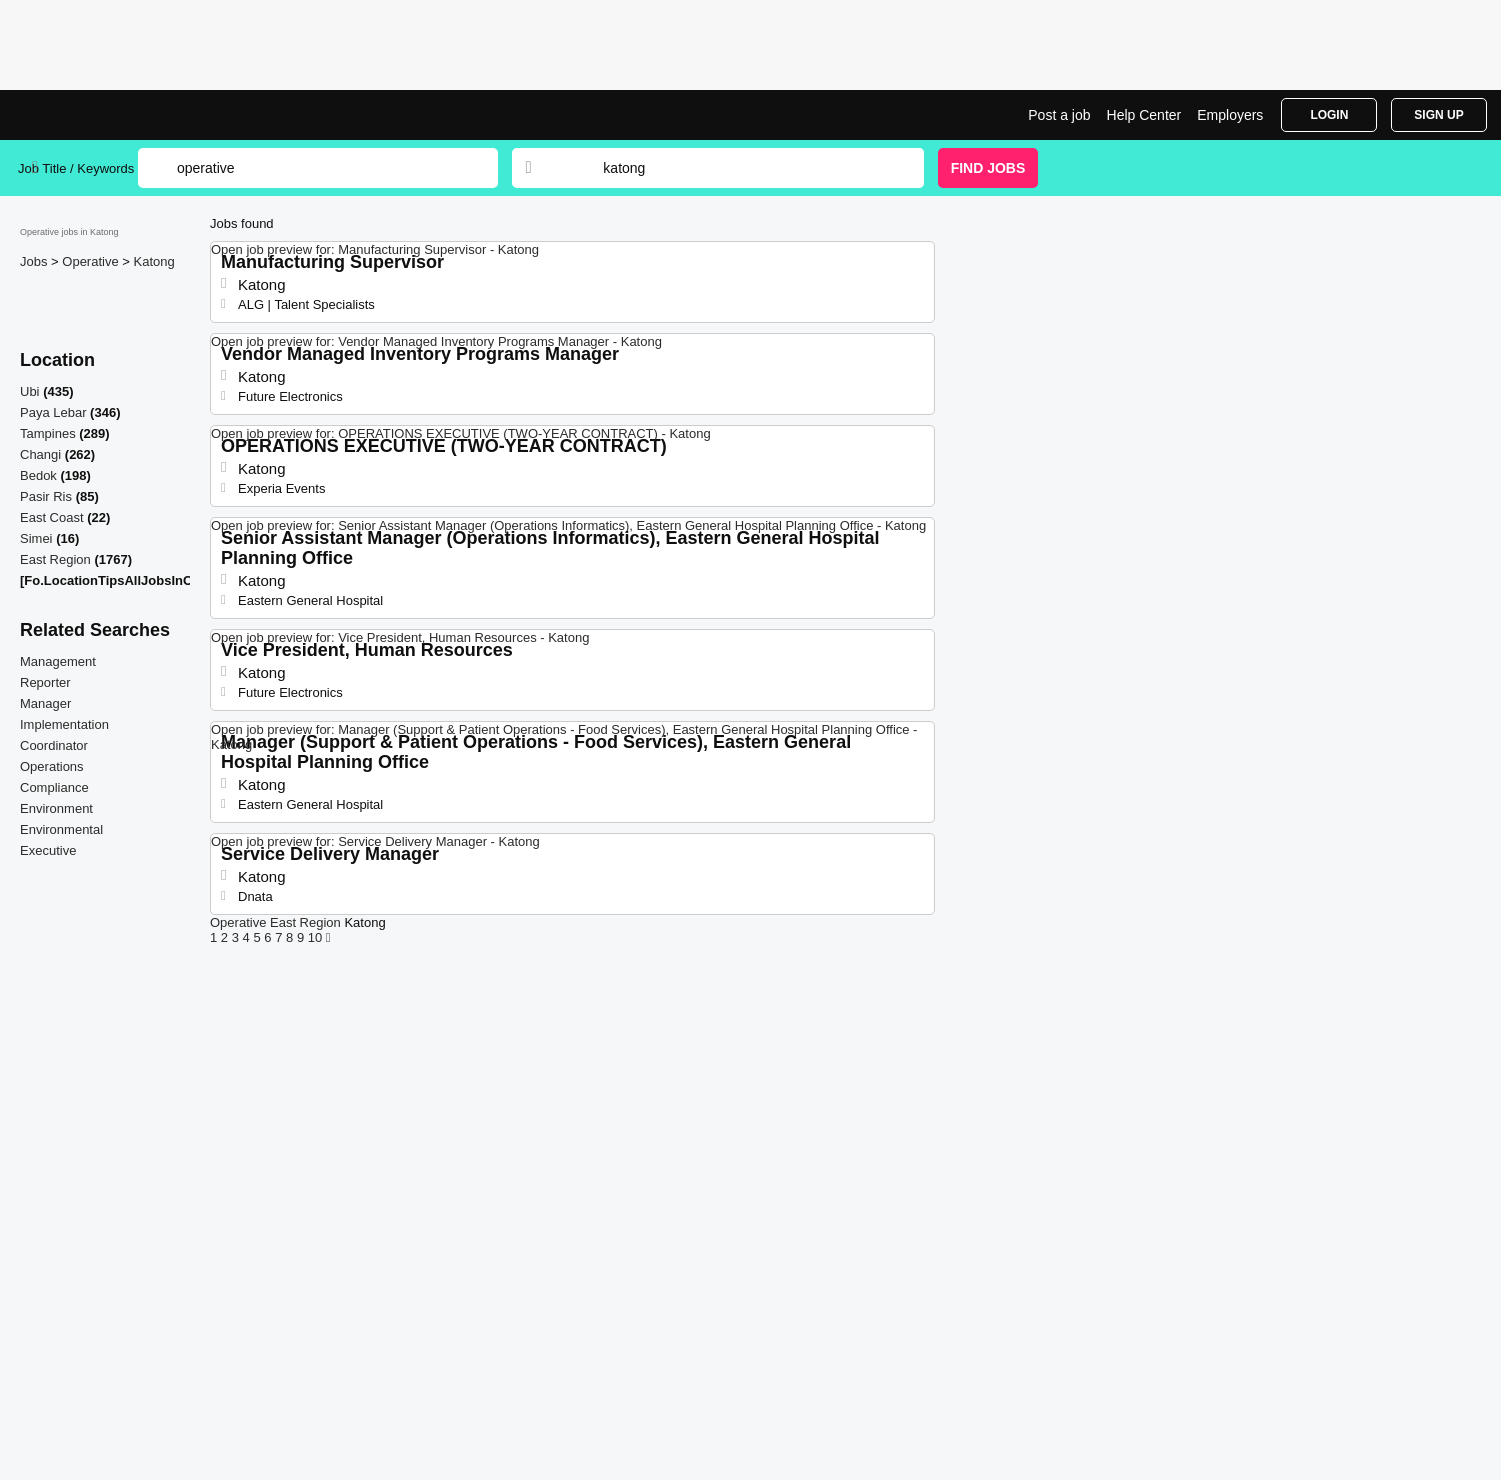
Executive (48, 850)
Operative (92, 261)
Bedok (38, 475)
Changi (40, 454)
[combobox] (744, 168)
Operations (52, 766)
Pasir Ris (46, 496)
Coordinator (54, 745)
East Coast (52, 517)
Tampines (48, 433)
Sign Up (1438, 115)
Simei (36, 538)
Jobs (35, 261)
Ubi (30, 391)
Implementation (64, 724)
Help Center (1144, 115)
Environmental (61, 829)
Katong (154, 261)
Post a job (1059, 115)
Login (1329, 115)
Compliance (54, 787)
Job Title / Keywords (76, 168)
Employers (1230, 115)
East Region (55, 559)
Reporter (45, 682)
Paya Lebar (53, 412)
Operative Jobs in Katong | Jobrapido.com (93, 115)
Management (58, 661)
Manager (45, 703)
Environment (56, 808)
